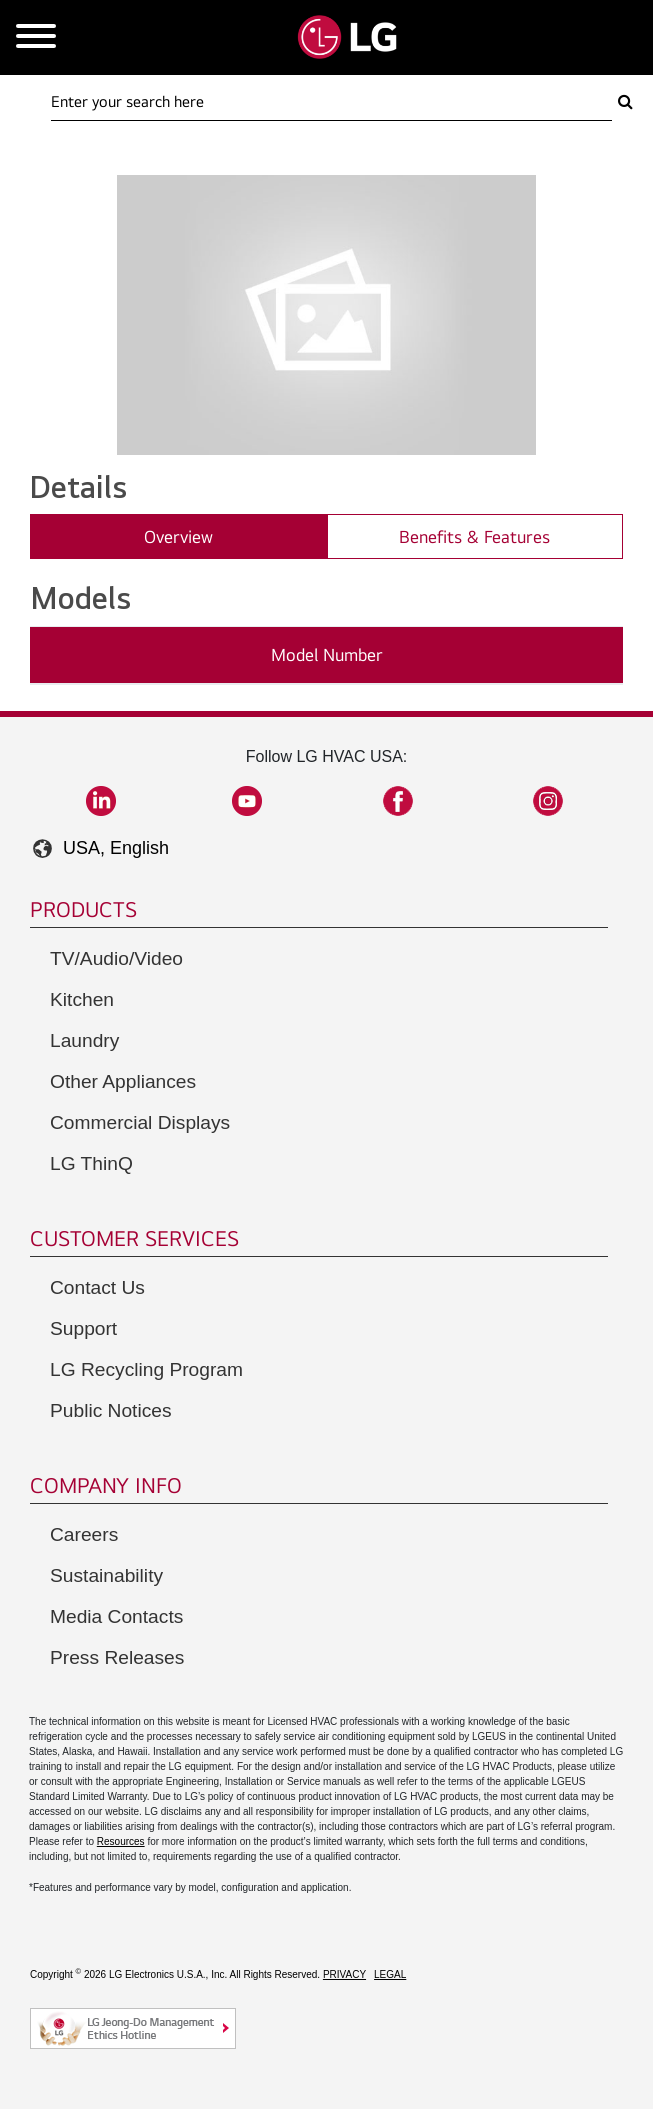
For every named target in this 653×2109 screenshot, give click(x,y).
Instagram (548, 801)
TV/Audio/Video (116, 958)
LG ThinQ (91, 1163)
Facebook (398, 801)
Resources (121, 1841)
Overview (178, 536)
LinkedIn (101, 801)
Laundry (84, 1040)
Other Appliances (123, 1081)
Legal (390, 1974)
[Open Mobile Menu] (36, 37)
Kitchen (82, 999)
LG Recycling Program (146, 1369)
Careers (84, 1534)
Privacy (344, 1974)
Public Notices (111, 1410)
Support (83, 1328)
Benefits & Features (474, 536)
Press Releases (117, 1657)
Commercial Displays (140, 1122)
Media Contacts (116, 1616)
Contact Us (97, 1287)
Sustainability (106, 1575)
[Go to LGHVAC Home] (347, 37)
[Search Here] (331, 102)
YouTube (247, 801)
